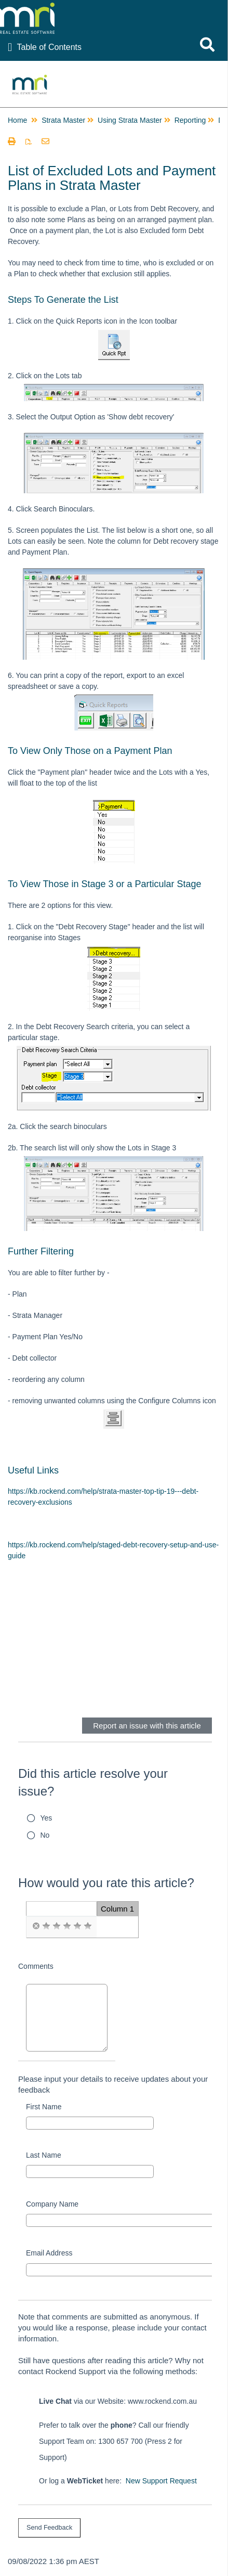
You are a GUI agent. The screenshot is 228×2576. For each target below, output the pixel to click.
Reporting (190, 120)
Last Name (43, 2155)
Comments (35, 1966)
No (45, 1835)
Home (17, 120)
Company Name (52, 2204)
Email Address (49, 2253)
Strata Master (63, 120)
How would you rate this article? (106, 1883)
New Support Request (161, 2481)
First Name (43, 2107)
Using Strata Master (130, 120)
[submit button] (49, 2527)
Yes (46, 1818)
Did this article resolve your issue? (93, 1782)
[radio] (36, 1926)
